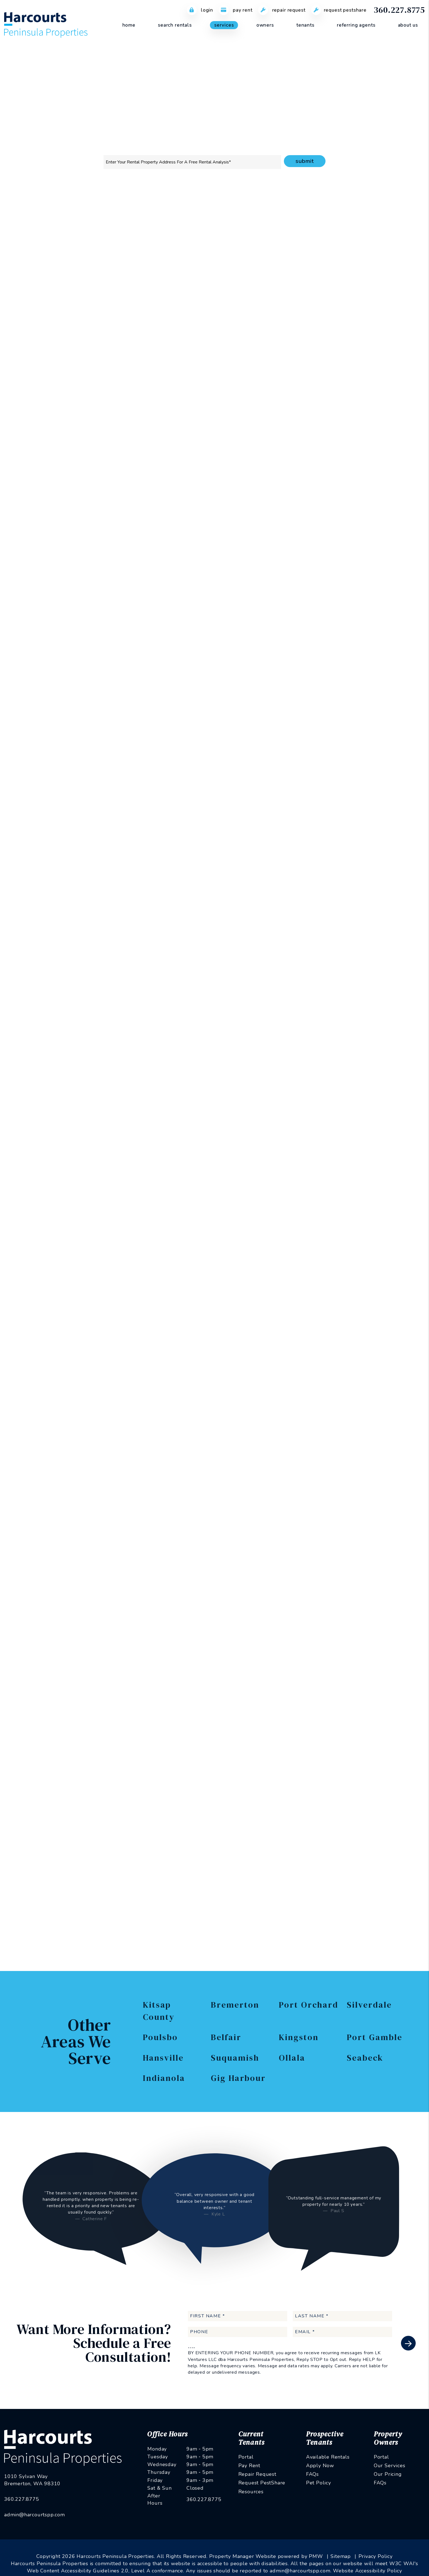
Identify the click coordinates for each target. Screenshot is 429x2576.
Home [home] (128, 25)
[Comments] (350, 373)
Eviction (307, 206)
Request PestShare (262, 2482)
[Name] (350, 296)
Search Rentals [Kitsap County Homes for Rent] (175, 25)
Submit (305, 161)
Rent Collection (208, 206)
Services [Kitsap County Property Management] (224, 25)
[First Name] (237, 2316)
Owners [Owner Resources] (265, 25)
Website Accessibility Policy (367, 2559)
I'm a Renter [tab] (349, 283)
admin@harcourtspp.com (34, 2479)
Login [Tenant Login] (200, 10)
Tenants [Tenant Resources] (305, 25)
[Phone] (350, 325)
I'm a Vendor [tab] (389, 283)
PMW (316, 2544)
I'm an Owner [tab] (309, 283)
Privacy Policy (373, 451)
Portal (246, 2457)
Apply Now (320, 2465)
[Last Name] (342, 2316)
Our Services (389, 2465)
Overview (100, 206)
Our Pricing (388, 2474)
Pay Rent (249, 2465)
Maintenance (246, 206)
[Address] (350, 339)
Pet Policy (318, 2482)
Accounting (279, 206)
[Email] (350, 311)
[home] (45, 25)
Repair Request (257, 2474)
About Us (408, 25)
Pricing (332, 206)
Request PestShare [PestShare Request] (339, 10)
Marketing (129, 206)
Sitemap (340, 2544)
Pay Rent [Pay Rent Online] (236, 10)
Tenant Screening (166, 206)
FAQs (312, 2474)
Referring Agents (356, 25)
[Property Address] (192, 162)
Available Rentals (328, 2457)
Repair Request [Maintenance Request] (282, 10)
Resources (251, 2491)
